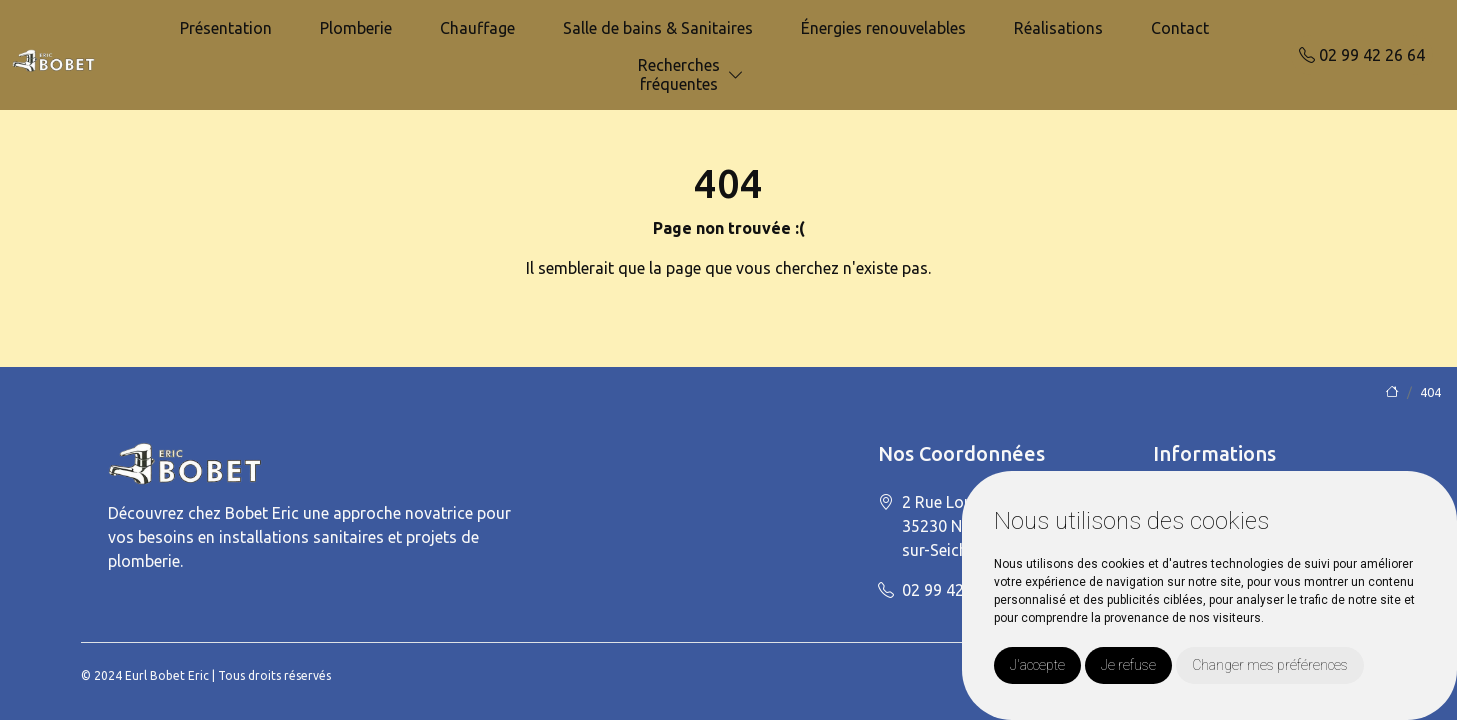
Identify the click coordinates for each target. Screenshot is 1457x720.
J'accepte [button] (1037, 665)
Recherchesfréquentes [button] (679, 74)
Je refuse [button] (1128, 665)
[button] (736, 75)
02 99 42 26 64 (1362, 55)
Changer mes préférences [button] (1270, 665)
